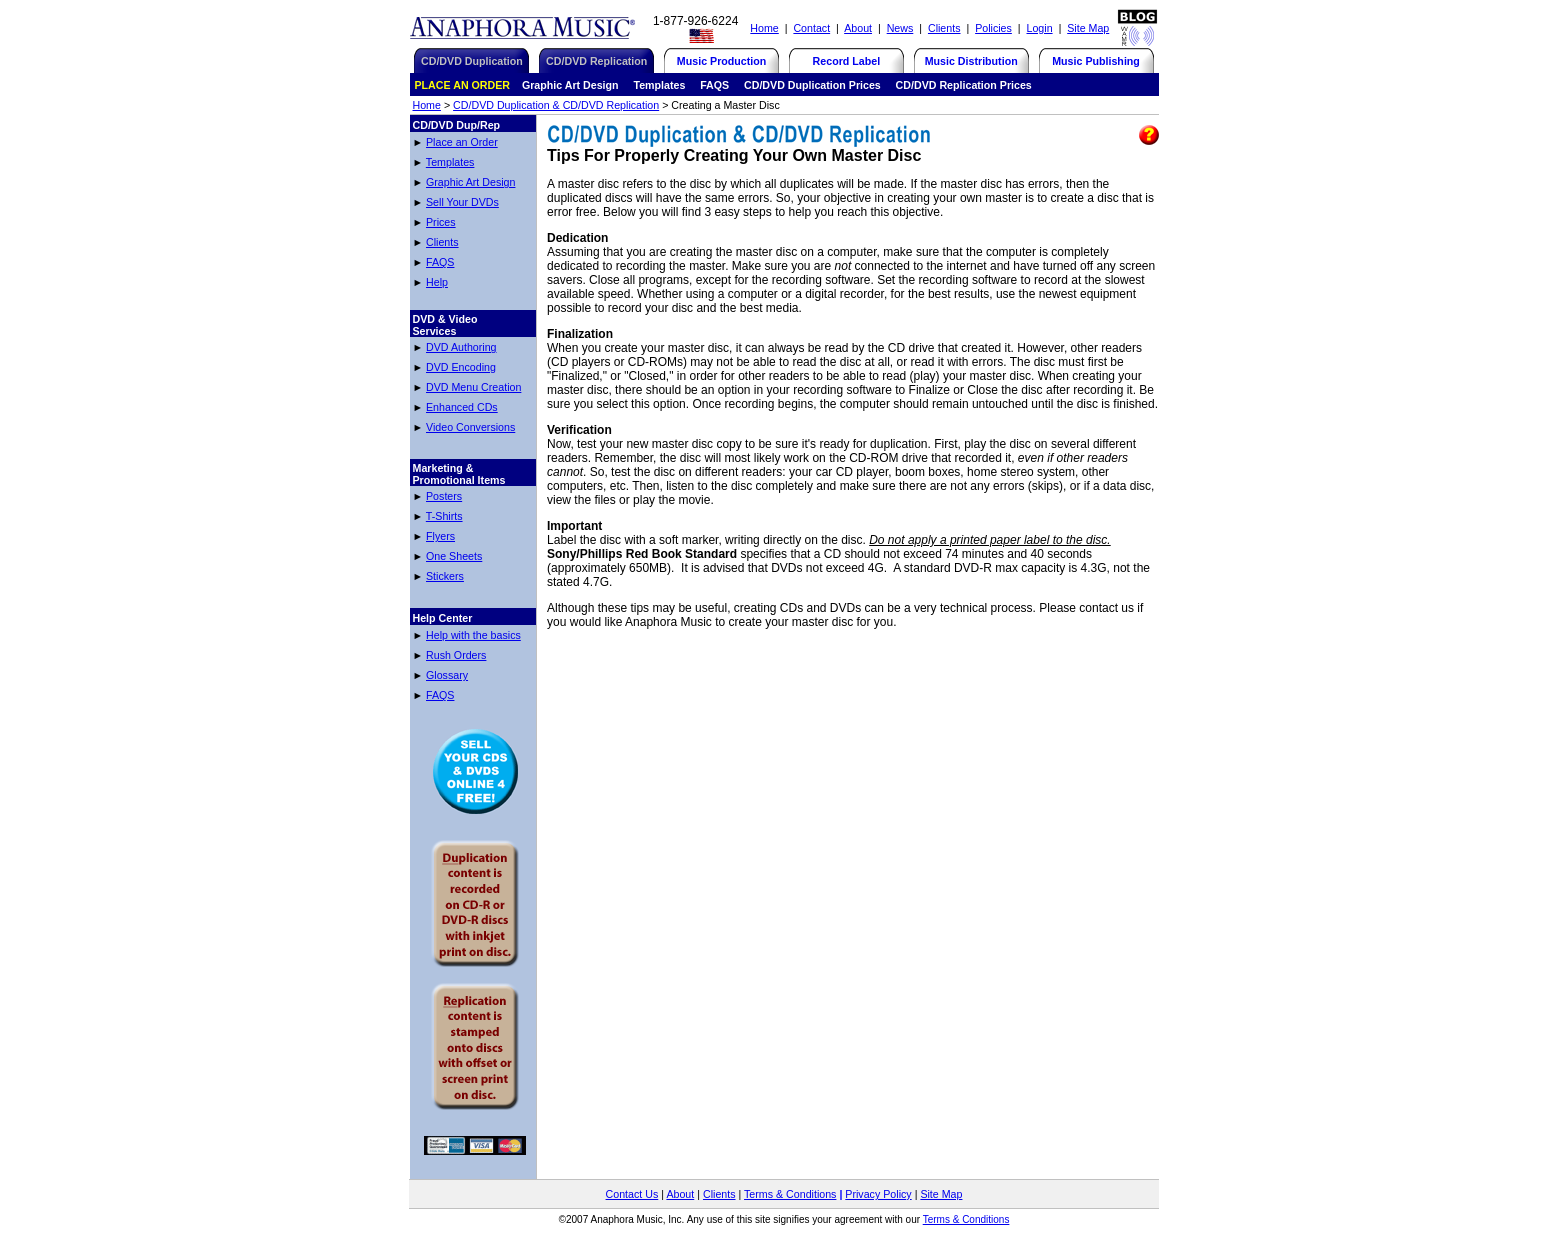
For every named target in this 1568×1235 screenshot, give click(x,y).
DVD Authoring (461, 347)
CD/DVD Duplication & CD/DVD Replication (556, 105)
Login (1040, 28)
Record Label (847, 61)
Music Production (721, 61)
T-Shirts (444, 516)
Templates (450, 162)
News (900, 28)
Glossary (447, 675)
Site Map (1088, 28)
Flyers (440, 536)
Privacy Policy (878, 1194)
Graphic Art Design (470, 182)
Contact (811, 28)
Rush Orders (456, 655)
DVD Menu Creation (473, 387)
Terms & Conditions (790, 1194)
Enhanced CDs (462, 407)
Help (437, 282)
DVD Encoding (461, 367)
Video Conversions (470, 427)
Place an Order (462, 142)
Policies (993, 28)
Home (764, 28)
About (858, 28)
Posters (444, 496)
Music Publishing (1096, 61)
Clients (944, 28)
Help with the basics (473, 635)
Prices (441, 222)
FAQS (440, 262)
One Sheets (454, 556)
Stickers (445, 576)
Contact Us (632, 1194)
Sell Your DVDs (462, 202)
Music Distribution (971, 61)
